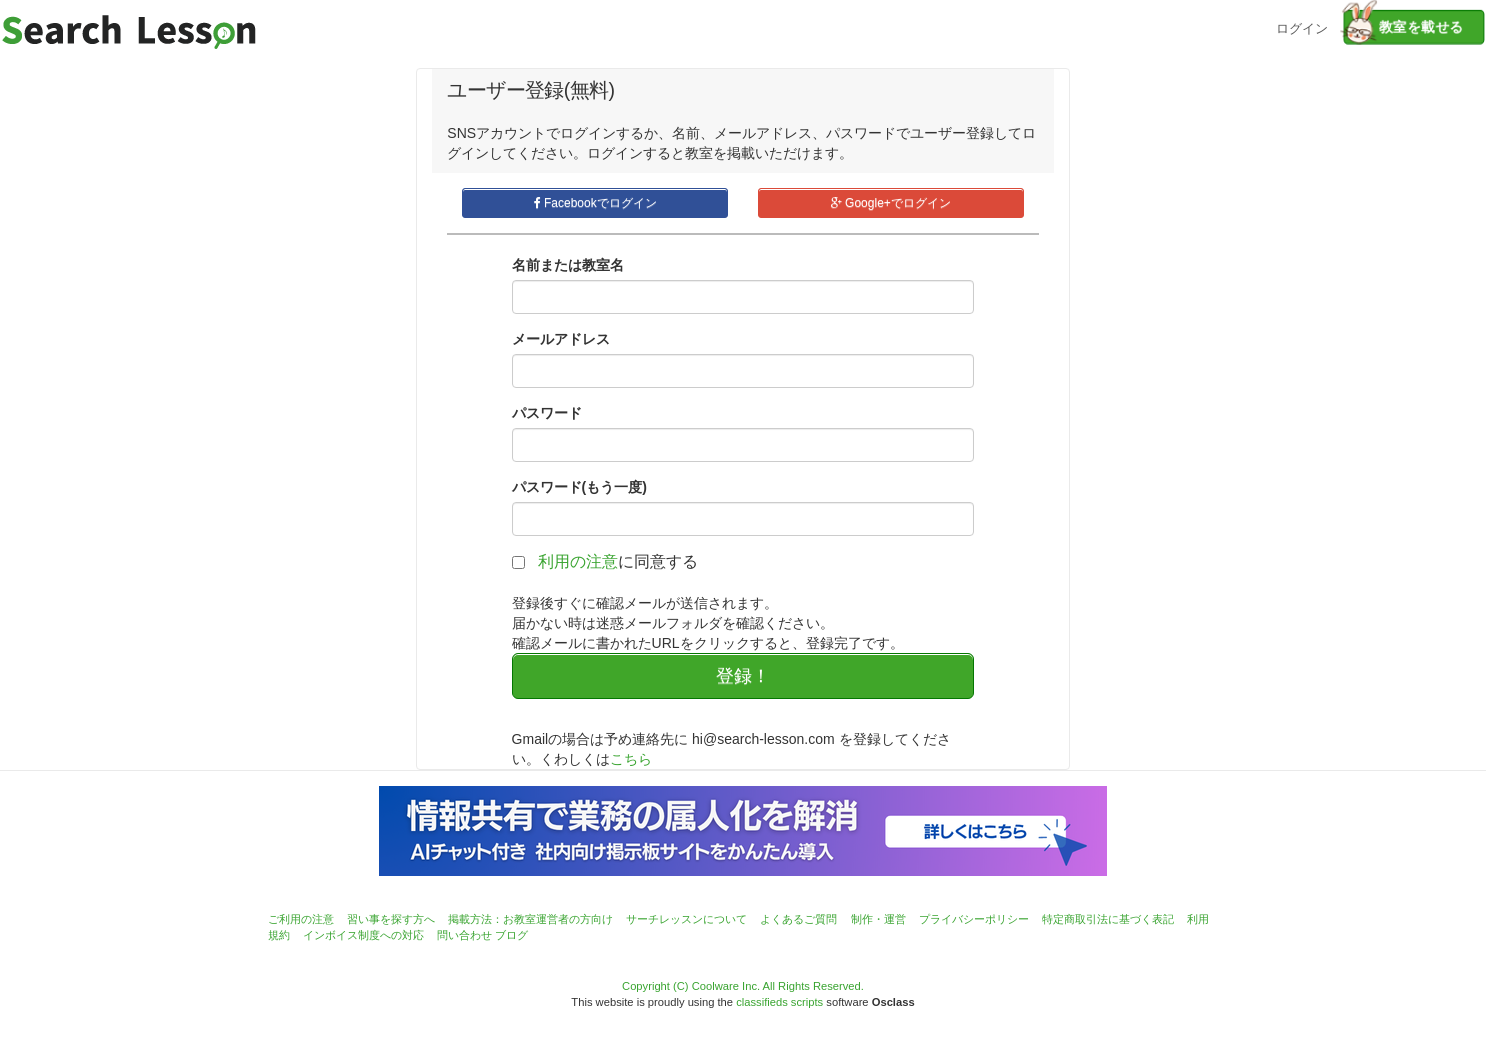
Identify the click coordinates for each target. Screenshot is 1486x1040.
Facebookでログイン (595, 203)
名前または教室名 (568, 265)
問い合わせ (464, 935)
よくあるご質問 (798, 919)
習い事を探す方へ (391, 919)
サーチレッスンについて (686, 919)
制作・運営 (878, 919)
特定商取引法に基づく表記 (1108, 919)
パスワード (547, 413)
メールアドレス (561, 339)
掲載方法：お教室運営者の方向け (530, 919)
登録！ (743, 676)
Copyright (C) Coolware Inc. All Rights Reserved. (743, 986)
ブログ (511, 935)
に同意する (618, 561)
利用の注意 (578, 561)
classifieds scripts (779, 1002)
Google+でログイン (891, 203)
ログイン (1302, 26)
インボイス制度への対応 (363, 935)
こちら (631, 759)
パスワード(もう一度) (579, 487)
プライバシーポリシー (974, 919)
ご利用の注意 (301, 919)
